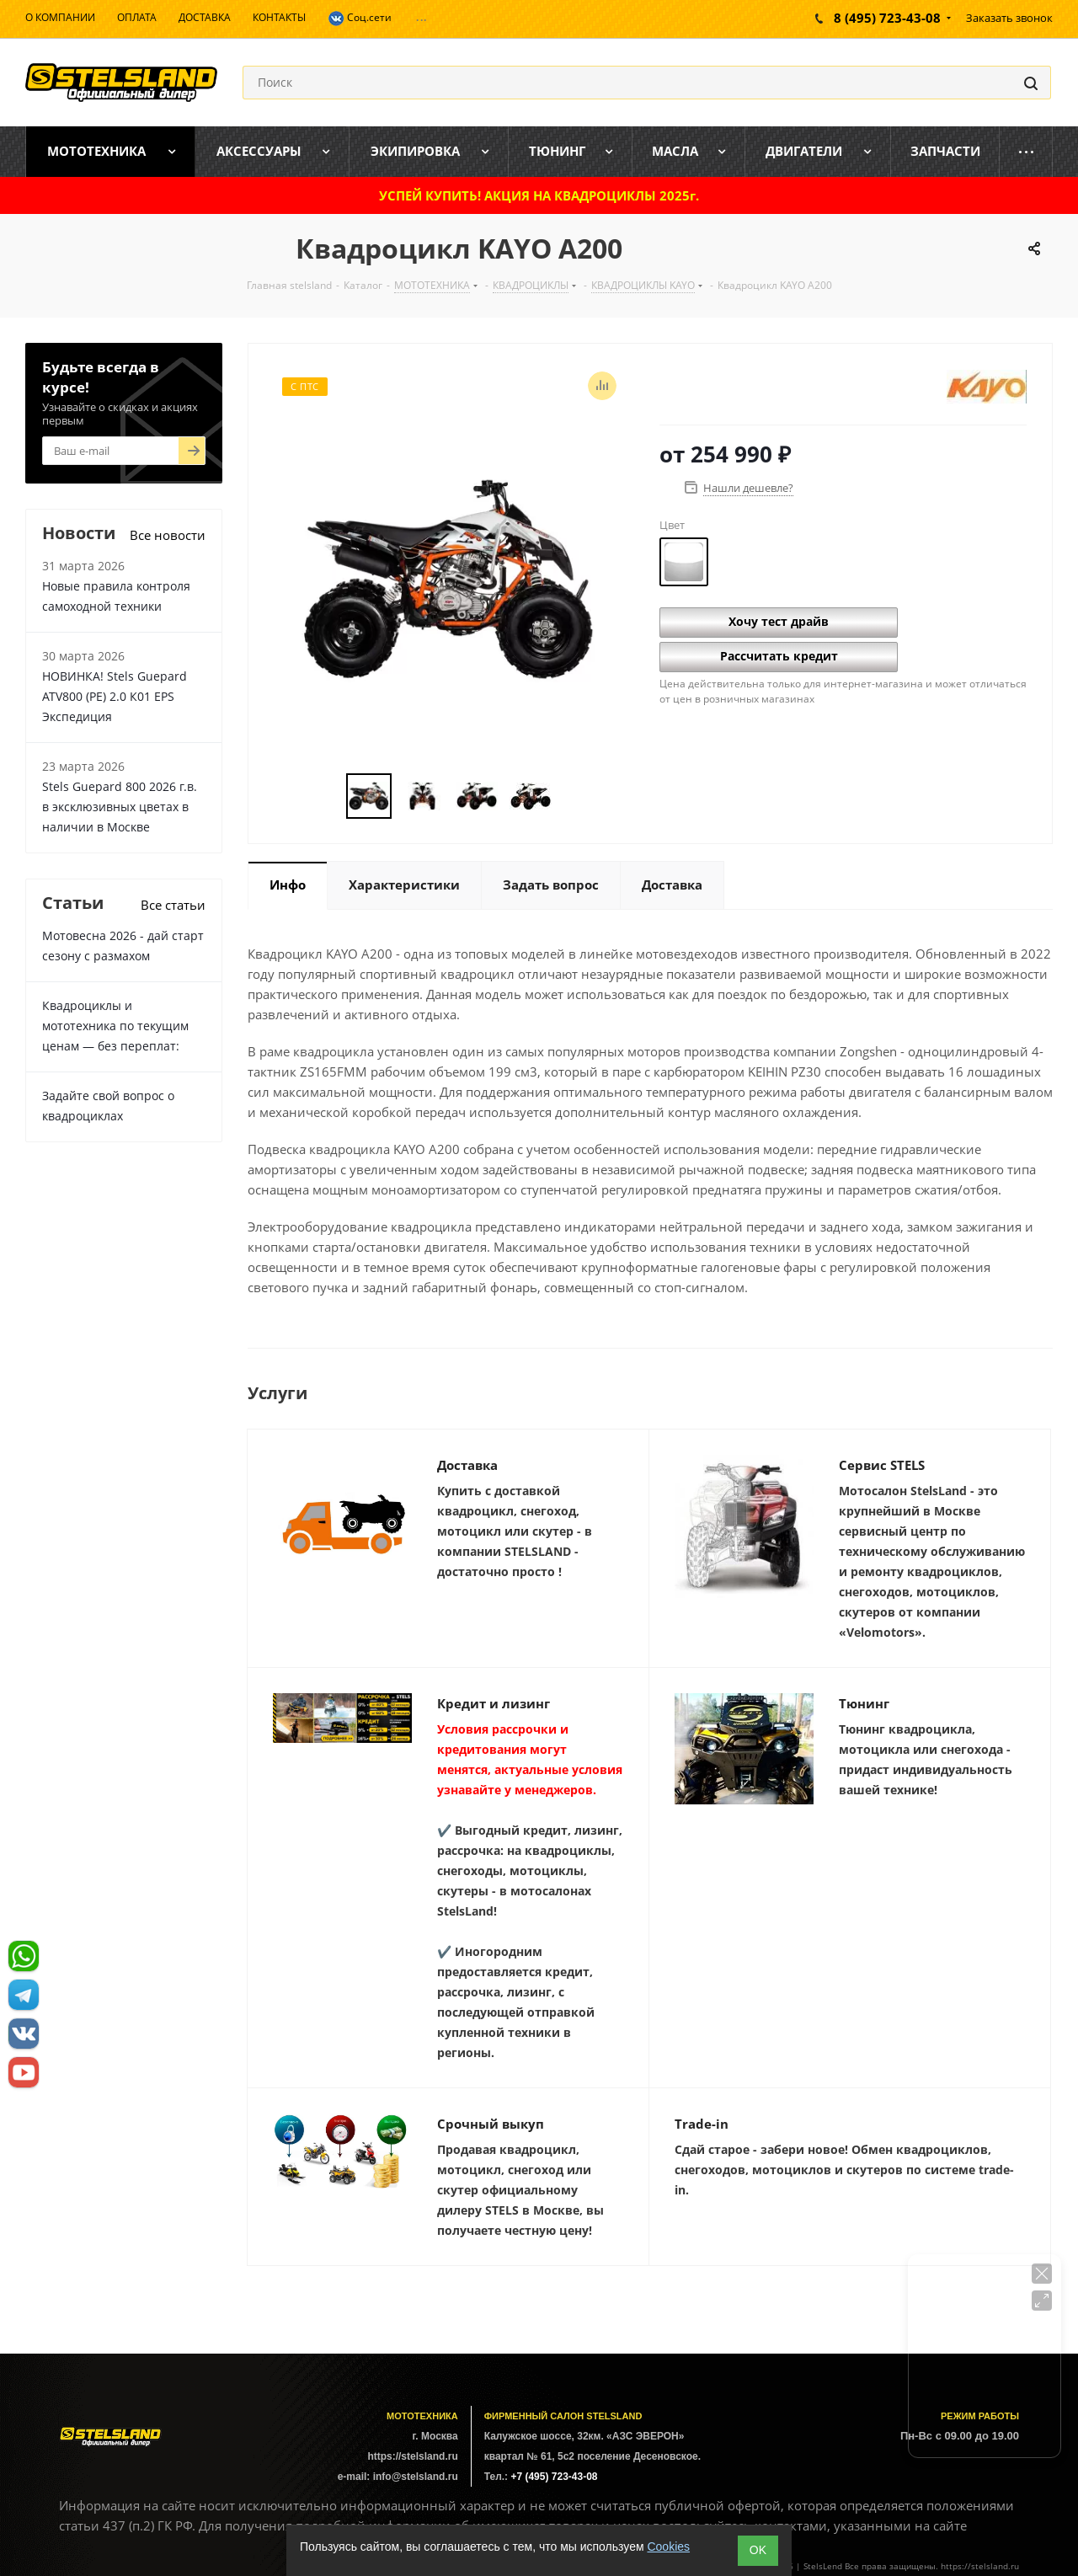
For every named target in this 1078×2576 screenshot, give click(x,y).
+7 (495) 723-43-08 (553, 2476)
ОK (758, 2550)
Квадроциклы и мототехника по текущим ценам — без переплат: (115, 1025)
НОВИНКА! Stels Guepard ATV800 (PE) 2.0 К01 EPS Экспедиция (114, 696)
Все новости (167, 534)
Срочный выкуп (490, 2123)
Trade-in (701, 2123)
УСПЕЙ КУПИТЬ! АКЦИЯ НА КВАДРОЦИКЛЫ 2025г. (539, 195)
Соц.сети (360, 18)
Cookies (668, 2546)
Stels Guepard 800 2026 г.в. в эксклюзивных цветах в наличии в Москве (119, 806)
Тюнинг (864, 1703)
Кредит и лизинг (493, 1703)
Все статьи (173, 904)
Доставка (467, 1464)
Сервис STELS (882, 1464)
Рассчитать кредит (779, 656)
